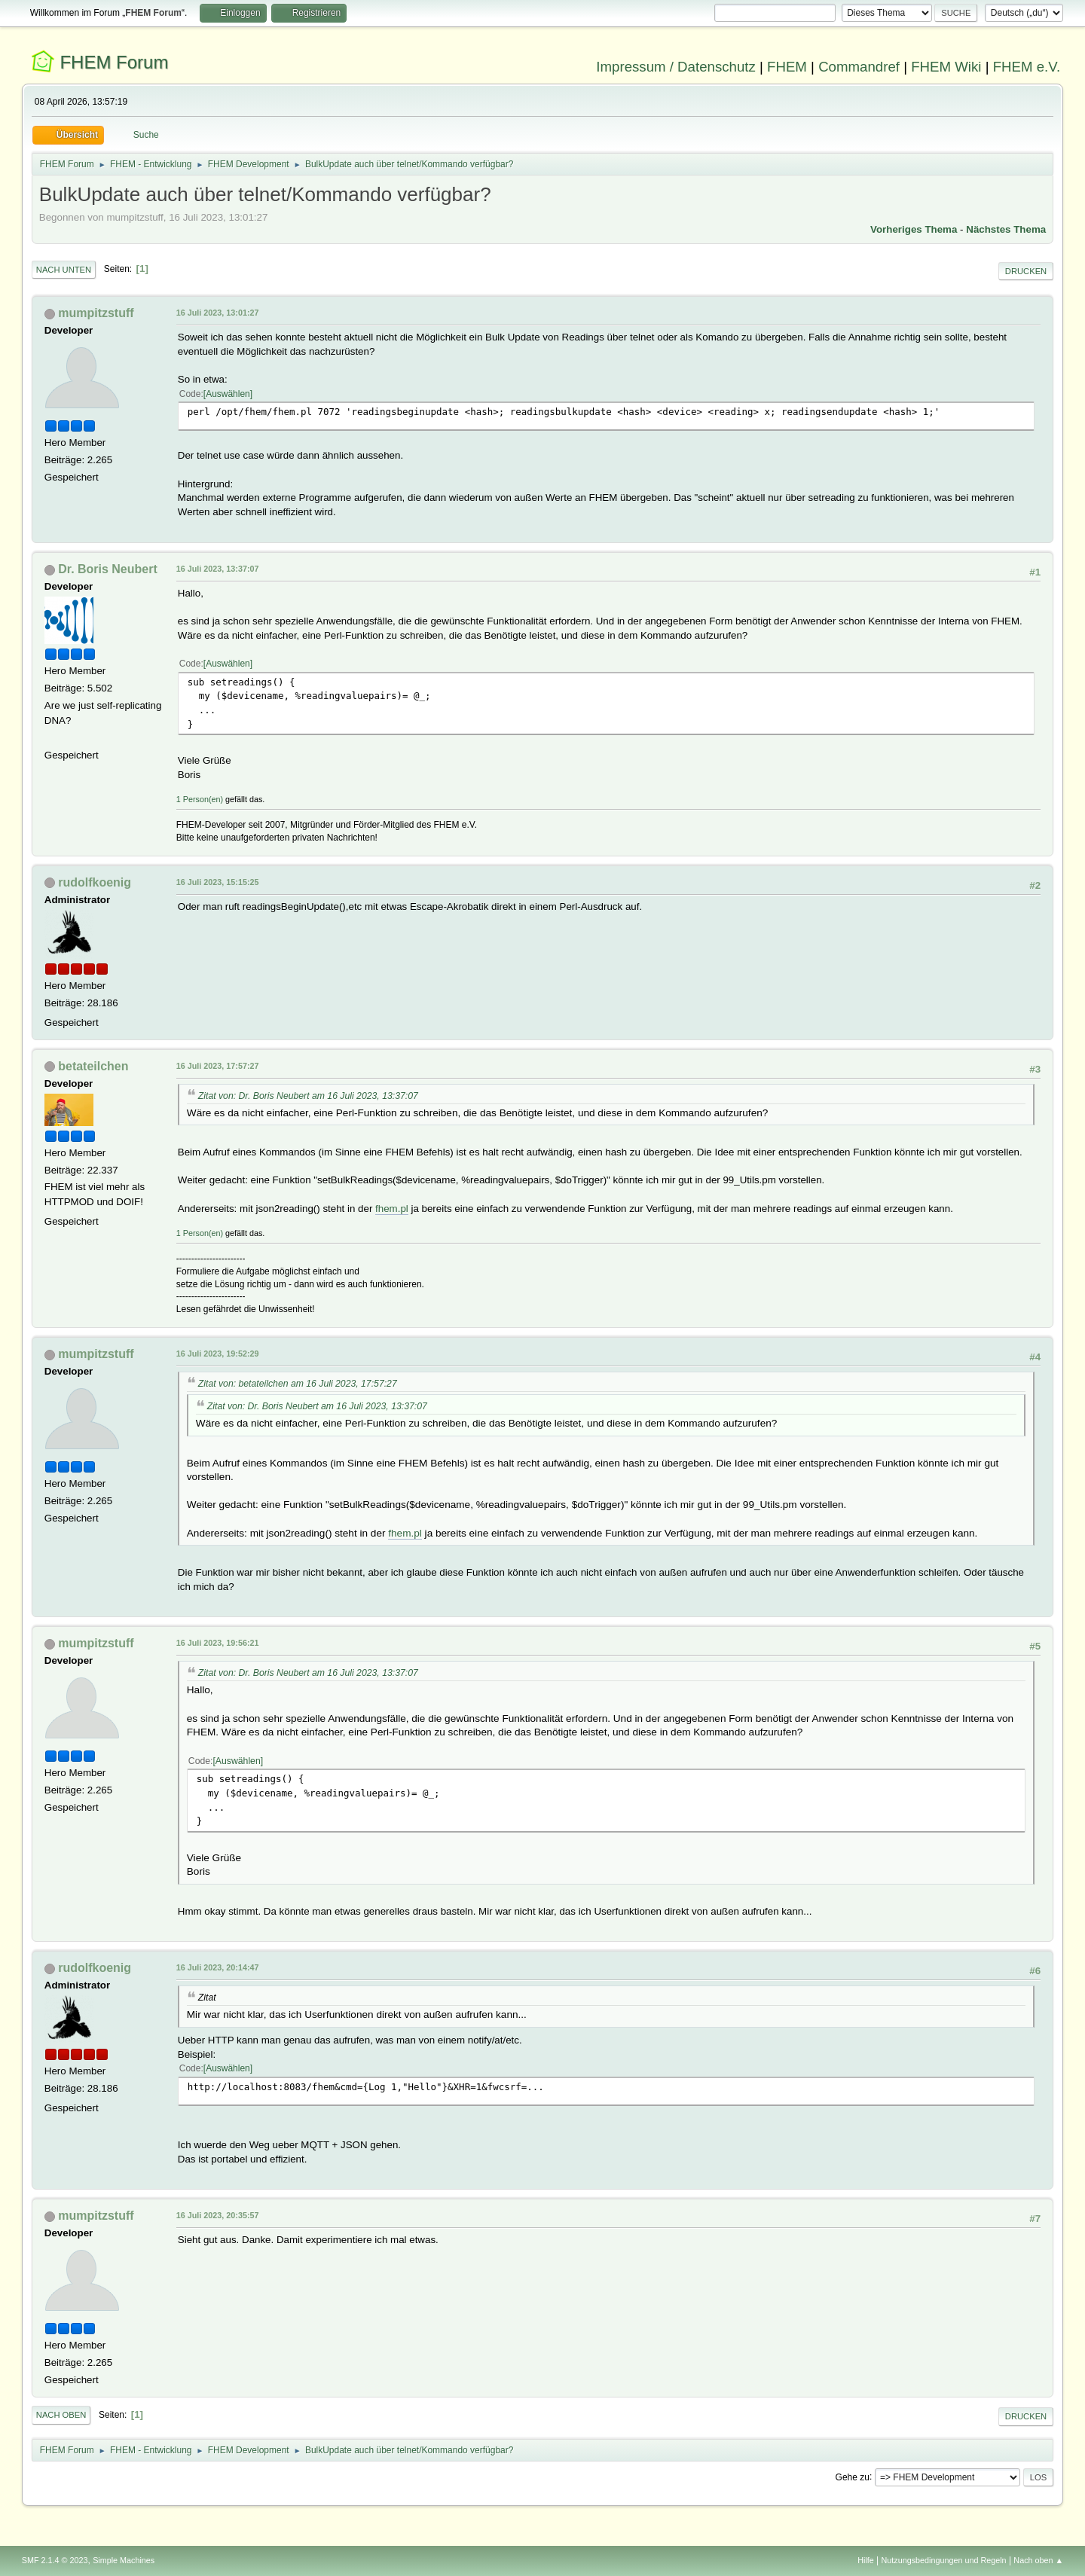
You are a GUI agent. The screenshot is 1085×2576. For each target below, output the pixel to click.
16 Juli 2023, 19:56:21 (217, 1642)
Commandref (859, 67)
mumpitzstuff (95, 313)
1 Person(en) (199, 799)
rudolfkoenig (94, 882)
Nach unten (63, 269)
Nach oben (61, 2414)
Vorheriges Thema (913, 229)
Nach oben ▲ (1038, 2560)
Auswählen (228, 394)
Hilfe (865, 2560)
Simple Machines (123, 2560)
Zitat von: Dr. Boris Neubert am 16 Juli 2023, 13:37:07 (308, 1096)
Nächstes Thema (1006, 229)
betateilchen (93, 1066)
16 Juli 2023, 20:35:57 (217, 2215)
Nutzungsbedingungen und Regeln (944, 2560)
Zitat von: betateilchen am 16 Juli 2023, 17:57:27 (297, 1383)
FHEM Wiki (946, 67)
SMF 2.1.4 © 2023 (55, 2560)
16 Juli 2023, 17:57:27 (217, 1065)
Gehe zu (853, 2476)
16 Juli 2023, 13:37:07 (217, 568)
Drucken (1026, 271)
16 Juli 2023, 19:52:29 (217, 1353)
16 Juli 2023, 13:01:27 (217, 312)
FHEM (787, 67)
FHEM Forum (114, 62)
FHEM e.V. (1027, 67)
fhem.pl (391, 1208)
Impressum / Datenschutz (676, 67)
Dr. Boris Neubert (107, 569)
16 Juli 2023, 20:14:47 (217, 1967)
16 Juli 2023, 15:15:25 (217, 882)
